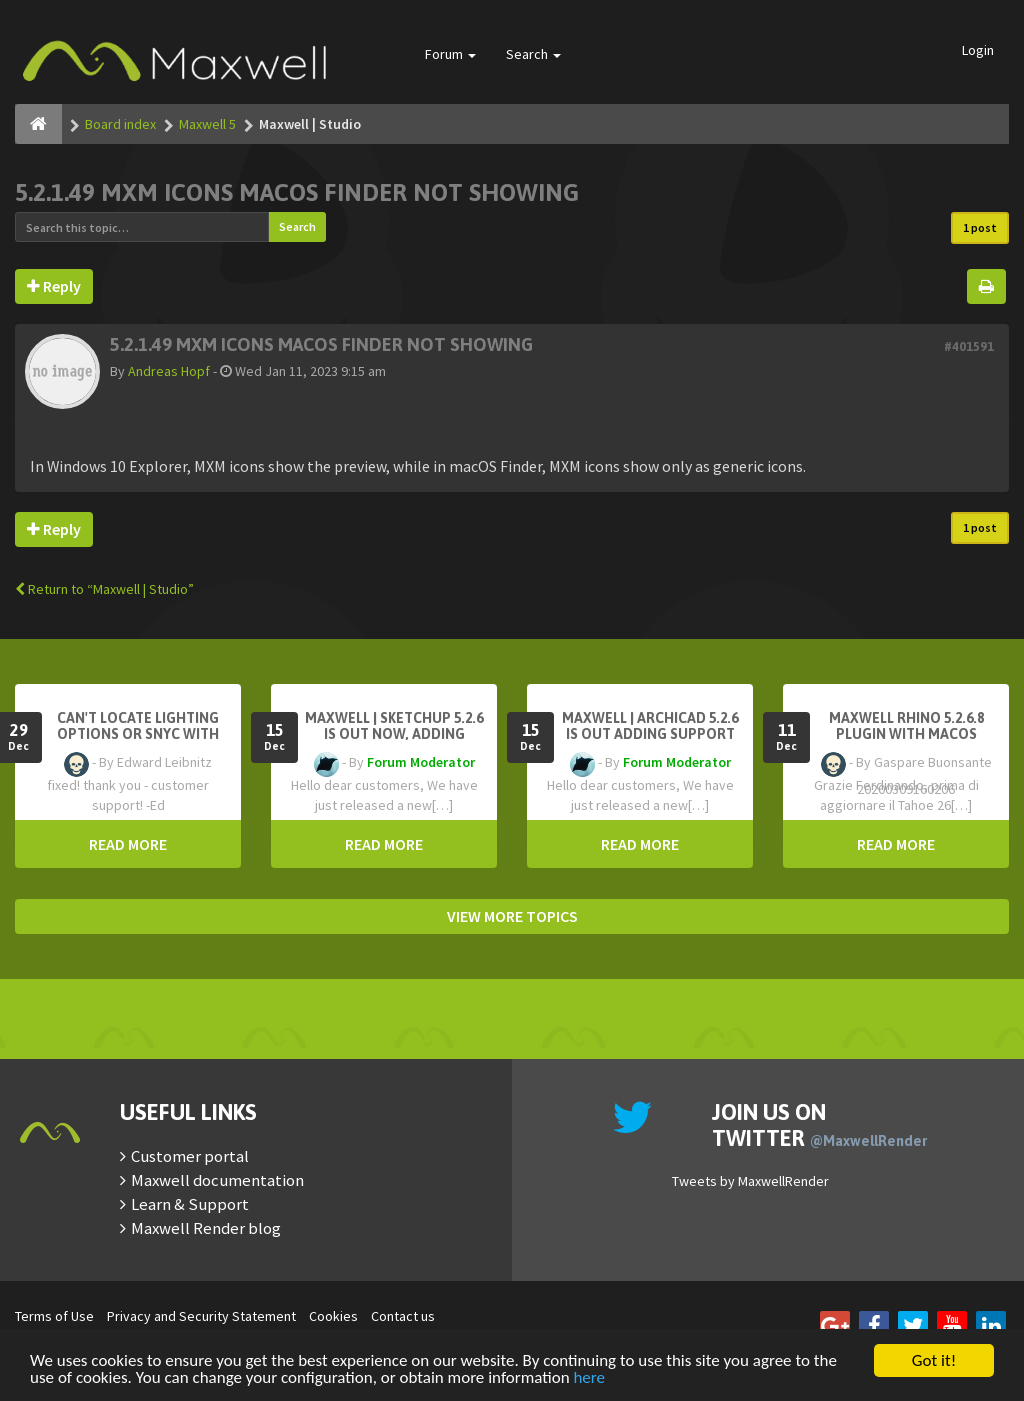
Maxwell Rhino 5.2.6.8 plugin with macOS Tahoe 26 (906, 734)
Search (533, 54)
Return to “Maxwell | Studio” (104, 589)
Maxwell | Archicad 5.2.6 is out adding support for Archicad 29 (650, 734)
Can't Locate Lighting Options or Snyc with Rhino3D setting (138, 734)
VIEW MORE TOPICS (512, 916)
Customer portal (190, 1156)
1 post (980, 227)
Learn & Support (190, 1204)
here (589, 1378)
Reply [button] (54, 286)
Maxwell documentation (217, 1180)
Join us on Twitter (819, 1125)
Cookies (333, 1316)
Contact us (403, 1316)
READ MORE (128, 844)
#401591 (969, 346)
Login (978, 50)
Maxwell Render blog (206, 1228)
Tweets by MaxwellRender (750, 1181)
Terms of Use (54, 1316)
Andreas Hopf (169, 371)
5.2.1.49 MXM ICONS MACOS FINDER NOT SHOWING (297, 192)
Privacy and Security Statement (201, 1316)
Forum (450, 54)
